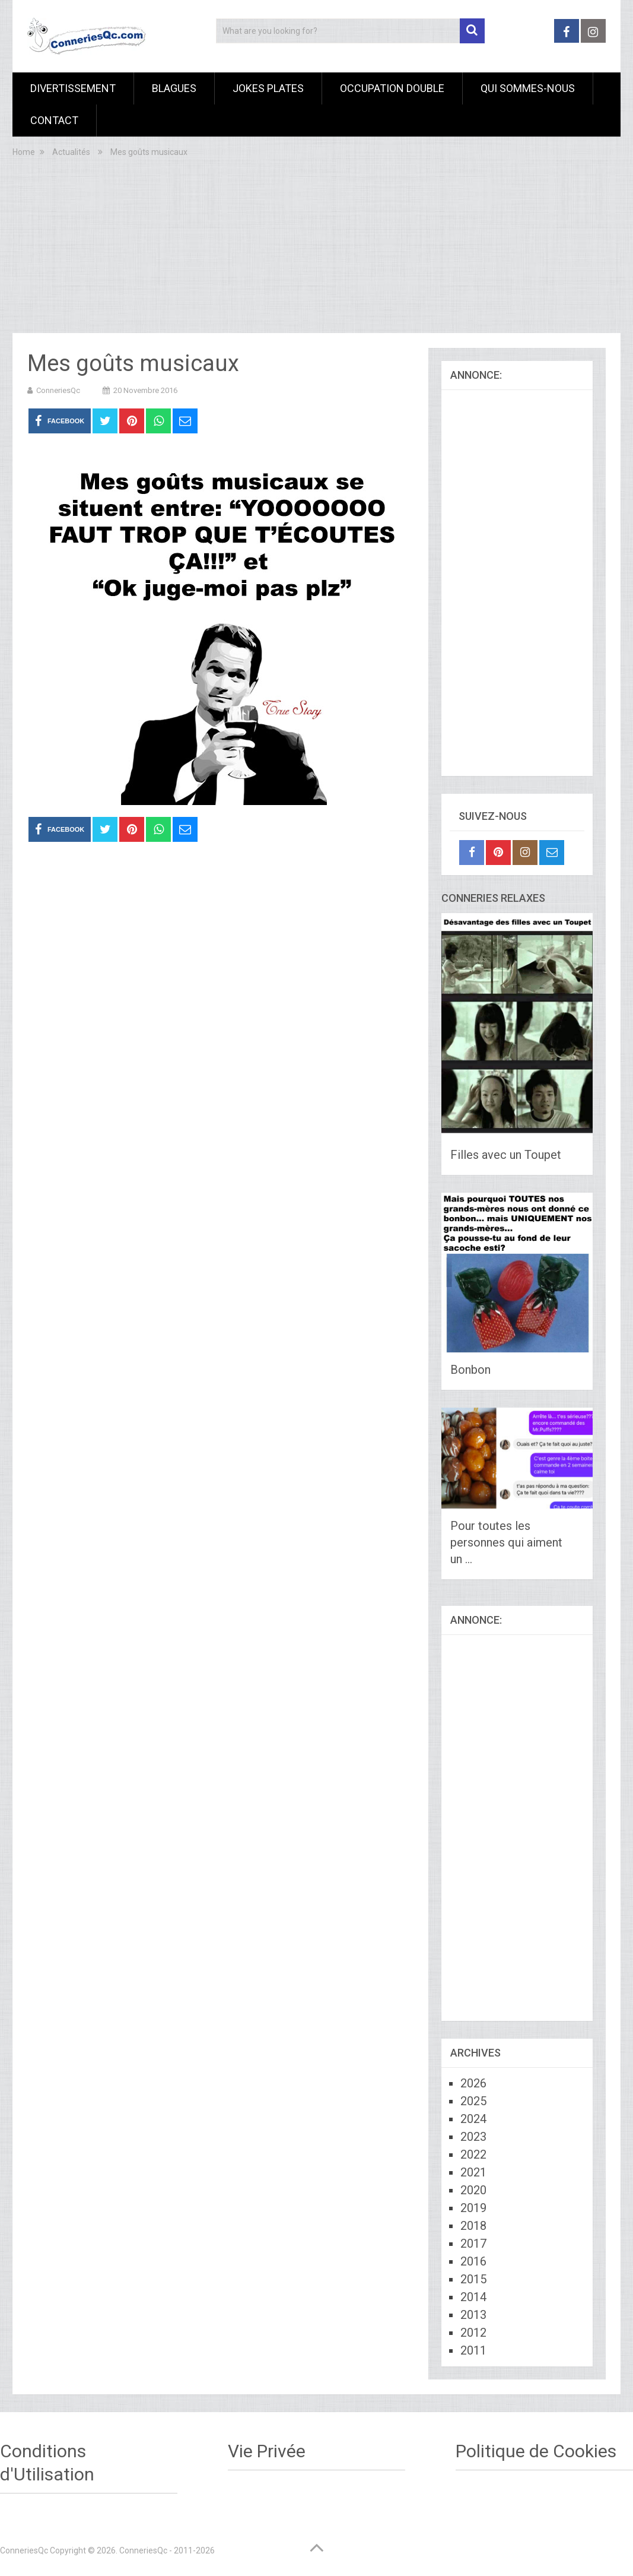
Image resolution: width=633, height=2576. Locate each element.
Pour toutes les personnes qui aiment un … (506, 1542)
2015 (473, 2279)
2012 (473, 2332)
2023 (473, 2137)
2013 (473, 2315)
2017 (473, 2243)
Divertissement (73, 88)
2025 (473, 2101)
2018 (473, 2226)
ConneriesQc (58, 390)
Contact (54, 120)
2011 (473, 2350)
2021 (473, 2172)
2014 (473, 2297)
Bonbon (470, 1370)
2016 (473, 2261)
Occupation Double (392, 88)
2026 (473, 2083)
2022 (473, 2154)
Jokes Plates (268, 88)
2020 (473, 2190)
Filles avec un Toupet (505, 1155)
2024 (473, 2119)
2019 (473, 2208)
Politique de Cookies (536, 2451)
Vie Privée (267, 2451)
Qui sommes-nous (528, 88)
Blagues (174, 88)
